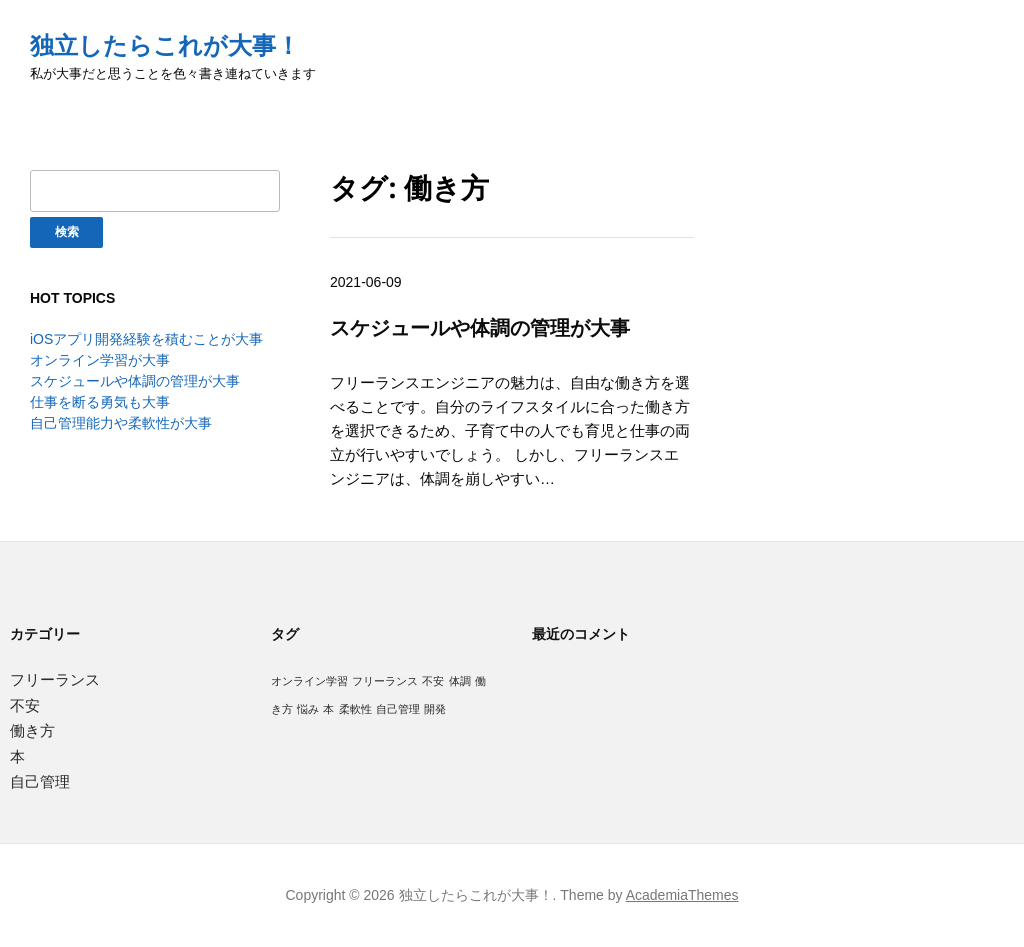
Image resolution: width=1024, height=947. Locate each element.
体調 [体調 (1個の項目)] (460, 681)
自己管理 (40, 781)
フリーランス (55, 679)
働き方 (32, 730)
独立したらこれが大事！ (165, 45)
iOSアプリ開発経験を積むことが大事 (146, 339)
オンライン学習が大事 (100, 360)
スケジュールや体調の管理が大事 (135, 381)
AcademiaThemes (682, 895)
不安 (25, 705)
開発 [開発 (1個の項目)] (435, 709)
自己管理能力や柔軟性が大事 (121, 423)
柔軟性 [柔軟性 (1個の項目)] (355, 709)
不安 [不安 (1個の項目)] (433, 681)
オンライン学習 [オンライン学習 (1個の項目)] (309, 681)
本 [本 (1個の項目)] (328, 709)
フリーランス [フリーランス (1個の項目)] (385, 681)
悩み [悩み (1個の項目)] (308, 709)
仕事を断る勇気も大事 (100, 402)
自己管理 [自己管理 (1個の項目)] (398, 709)
